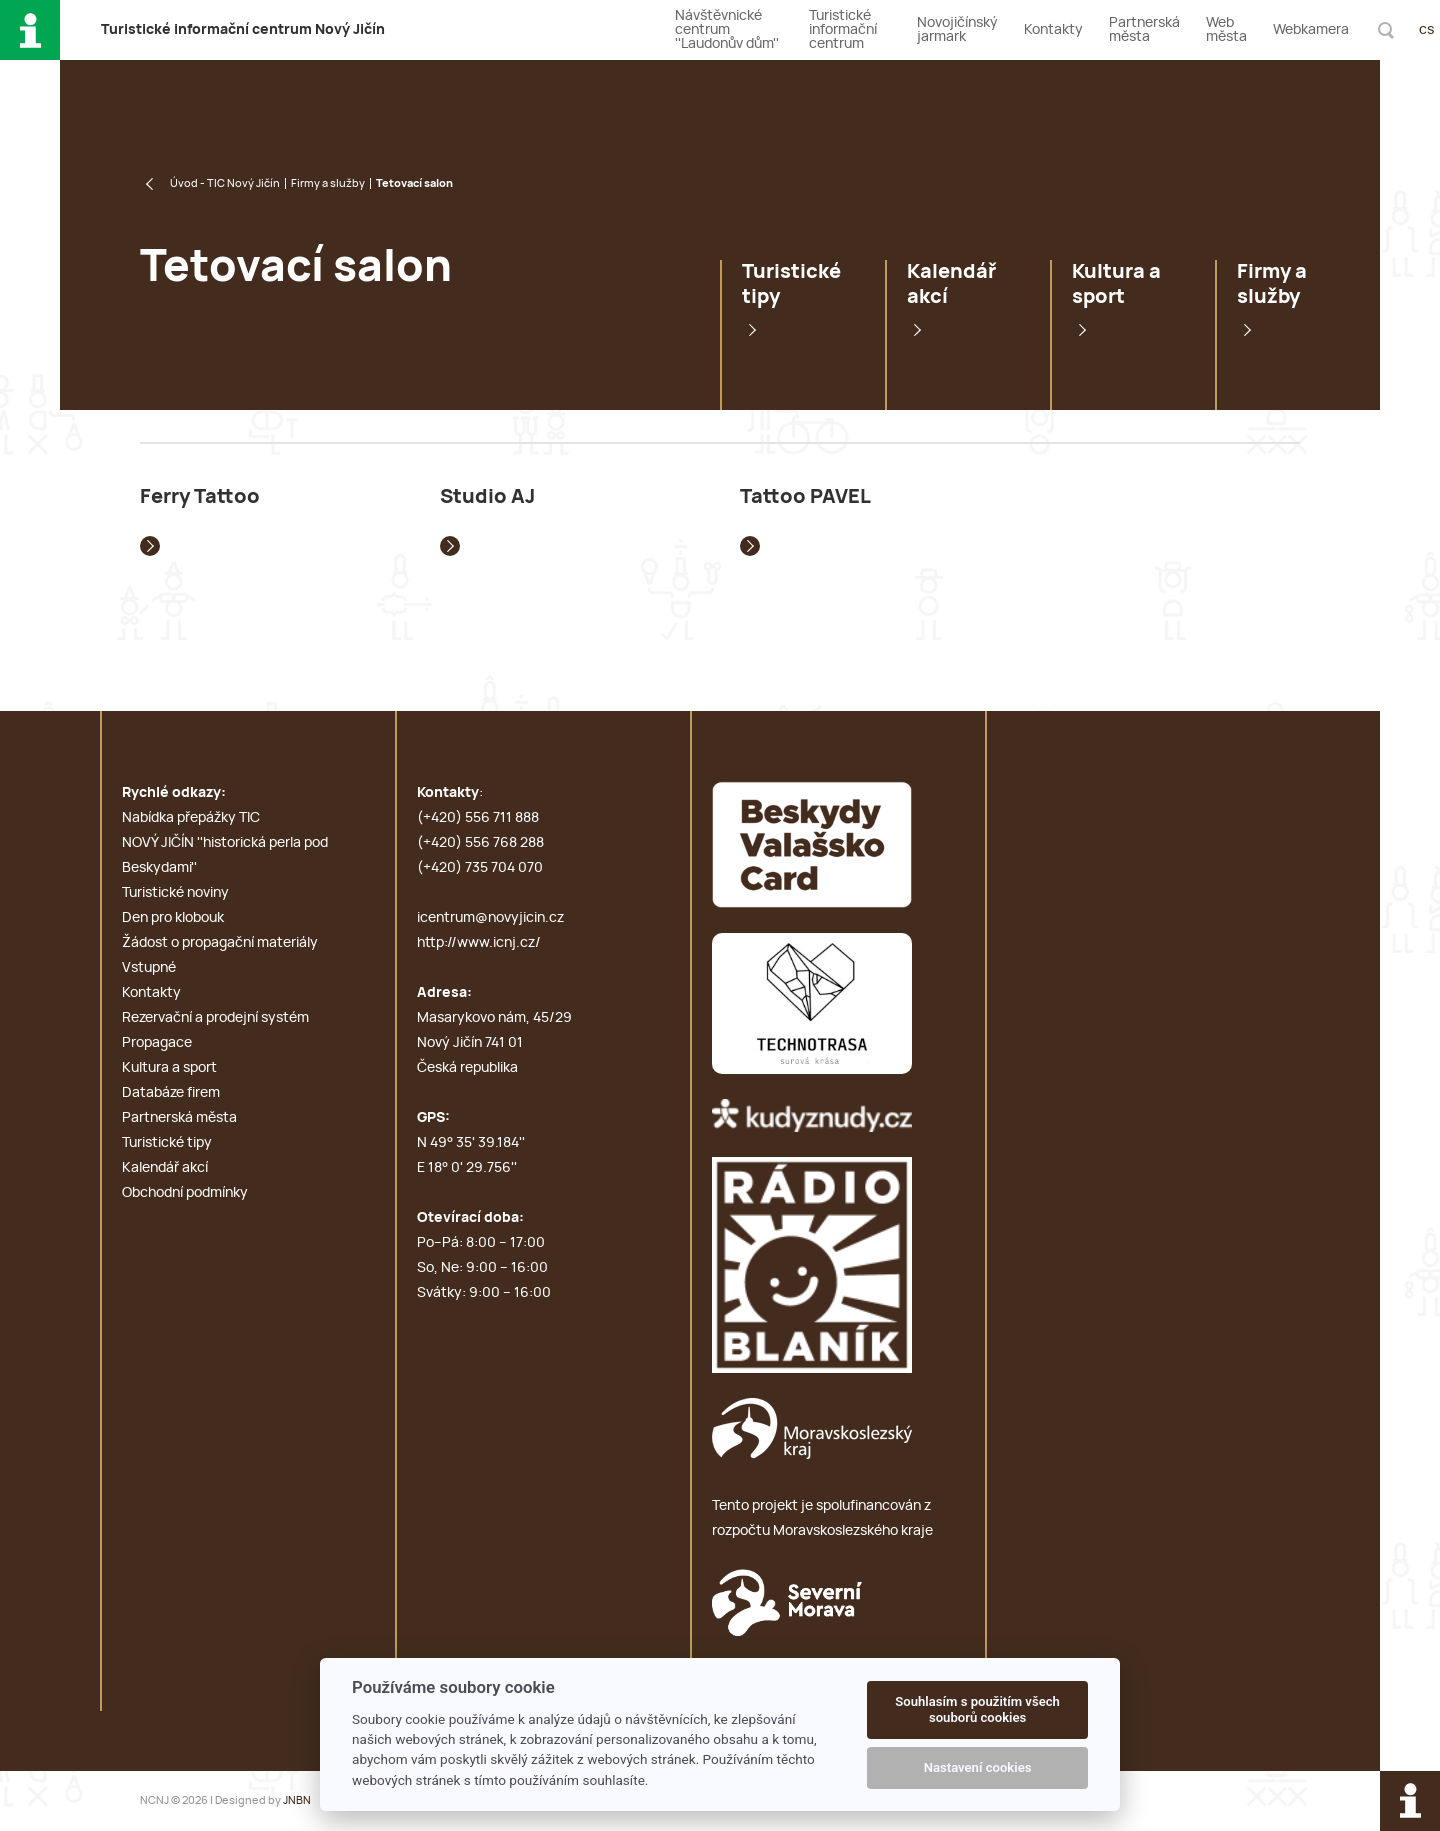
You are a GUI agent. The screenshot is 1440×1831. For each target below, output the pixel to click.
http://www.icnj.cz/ (479, 943)
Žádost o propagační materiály (220, 943)
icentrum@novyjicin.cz (490, 918)
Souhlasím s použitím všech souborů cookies (977, 1709)
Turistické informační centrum (843, 30)
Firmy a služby (328, 183)
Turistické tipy (791, 284)
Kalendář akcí (951, 284)
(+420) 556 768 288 (480, 843)
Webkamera (1311, 30)
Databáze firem (171, 1093)
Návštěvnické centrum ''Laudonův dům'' (727, 30)
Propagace (157, 1043)
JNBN (297, 1800)
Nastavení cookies (978, 1767)
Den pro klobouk (173, 918)
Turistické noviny (175, 893)
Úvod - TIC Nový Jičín (225, 183)
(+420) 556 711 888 (478, 818)
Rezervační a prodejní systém (215, 1018)
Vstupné (149, 968)
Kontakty (1053, 30)
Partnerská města (1144, 30)
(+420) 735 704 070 (480, 868)
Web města (1226, 30)
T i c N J (243, 30)
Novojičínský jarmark (957, 30)
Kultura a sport (1116, 284)
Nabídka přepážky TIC (191, 818)
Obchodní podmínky (185, 1193)
